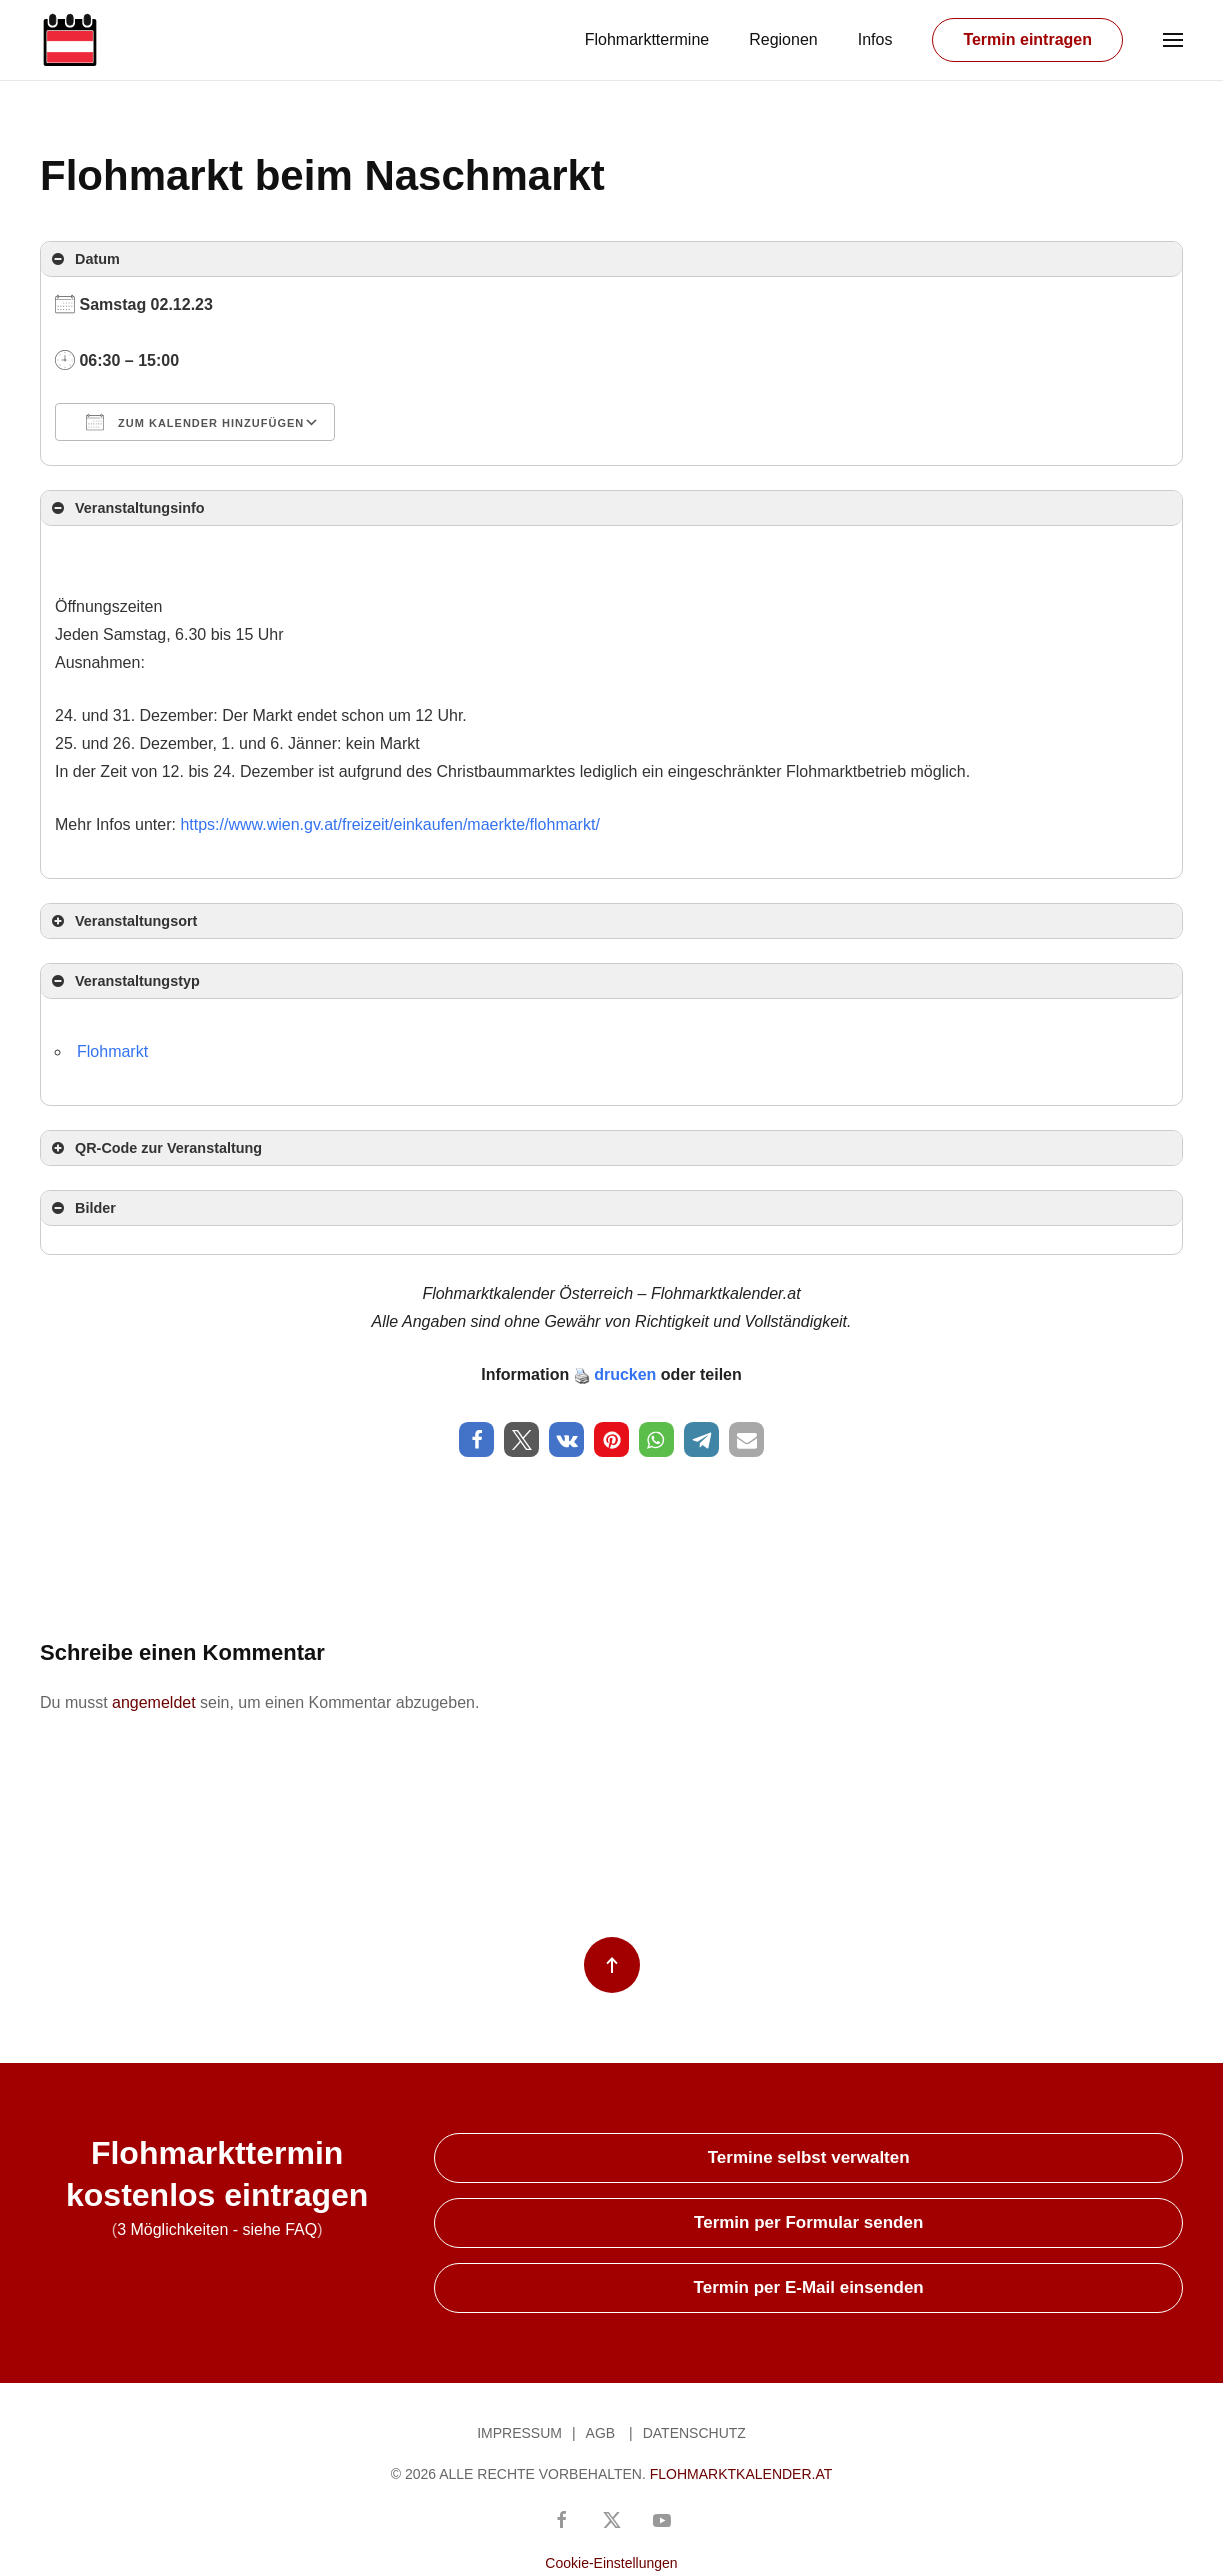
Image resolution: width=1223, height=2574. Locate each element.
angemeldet (154, 1702)
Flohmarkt (112, 1051)
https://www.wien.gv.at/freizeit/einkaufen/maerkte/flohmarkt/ (389, 824)
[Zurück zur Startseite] (70, 40)
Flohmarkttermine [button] (647, 39)
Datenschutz (694, 2433)
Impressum (519, 2433)
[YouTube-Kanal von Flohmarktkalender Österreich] (662, 2518)
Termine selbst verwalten (809, 2157)
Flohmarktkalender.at (741, 2474)
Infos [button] (875, 39)
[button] (1173, 40)
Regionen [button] (783, 39)
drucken (625, 1374)
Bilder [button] (82, 1208)
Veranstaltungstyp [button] (124, 981)
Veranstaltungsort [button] (122, 921)
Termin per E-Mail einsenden (809, 2287)
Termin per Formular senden (808, 2222)
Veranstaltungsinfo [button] (126, 508)
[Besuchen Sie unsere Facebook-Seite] (562, 2518)
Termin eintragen (1027, 39)
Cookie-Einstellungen (611, 2563)
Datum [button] (84, 259)
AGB (601, 2433)
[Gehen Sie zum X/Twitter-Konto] (612, 2518)
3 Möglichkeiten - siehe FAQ (217, 2229)
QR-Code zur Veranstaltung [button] (155, 1148)
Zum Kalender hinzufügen (195, 422)
